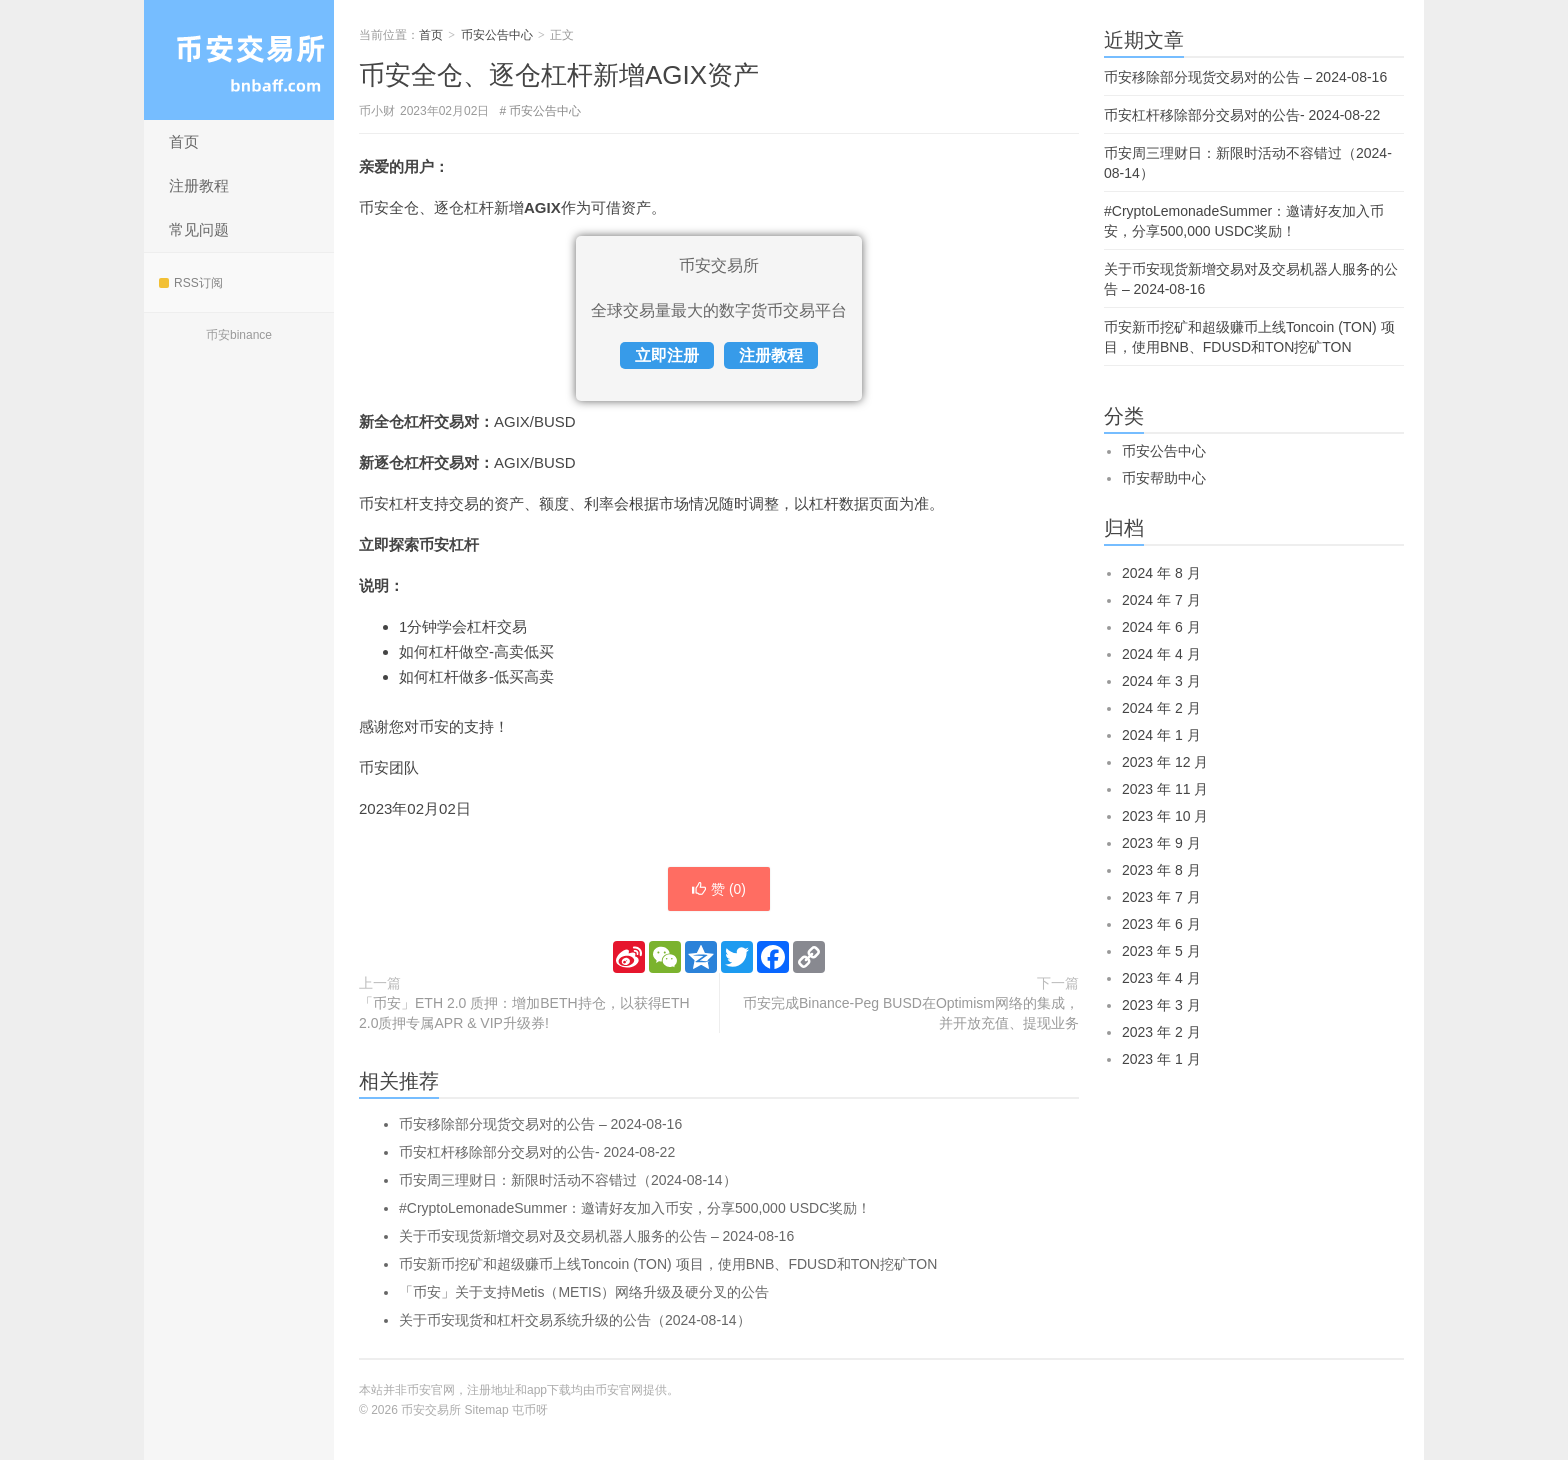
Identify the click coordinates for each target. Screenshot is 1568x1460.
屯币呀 (530, 1410)
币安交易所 (239, 60)
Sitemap (487, 1410)
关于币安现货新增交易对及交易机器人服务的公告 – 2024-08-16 (596, 1236)
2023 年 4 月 (1161, 978)
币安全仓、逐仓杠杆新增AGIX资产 (559, 75)
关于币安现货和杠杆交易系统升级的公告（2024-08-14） (575, 1320)
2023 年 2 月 (1161, 1032)
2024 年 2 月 (1161, 708)
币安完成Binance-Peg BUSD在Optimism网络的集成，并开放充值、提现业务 (911, 1013)
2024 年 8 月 (1161, 573)
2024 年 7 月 (1161, 600)
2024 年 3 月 (1161, 681)
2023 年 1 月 (1161, 1059)
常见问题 (199, 229)
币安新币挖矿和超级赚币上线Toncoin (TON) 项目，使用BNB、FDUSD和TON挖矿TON (668, 1264)
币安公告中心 (497, 35)
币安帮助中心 (1164, 478)
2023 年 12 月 (1165, 762)
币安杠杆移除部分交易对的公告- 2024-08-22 (537, 1152)
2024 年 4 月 (1161, 654)
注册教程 (199, 185)
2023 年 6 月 (1161, 924)
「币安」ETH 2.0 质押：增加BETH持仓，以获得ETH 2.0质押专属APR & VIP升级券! (524, 1013)
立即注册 (667, 355)
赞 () (719, 889)
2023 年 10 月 (1165, 816)
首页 (184, 141)
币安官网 (619, 1390)
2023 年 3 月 (1161, 1005)
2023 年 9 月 (1161, 843)
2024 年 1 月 (1161, 735)
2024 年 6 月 (1161, 627)
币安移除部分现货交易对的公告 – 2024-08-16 (540, 1124)
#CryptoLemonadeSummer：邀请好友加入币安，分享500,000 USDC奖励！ (635, 1208)
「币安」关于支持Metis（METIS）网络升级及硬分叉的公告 (584, 1292)
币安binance (239, 335)
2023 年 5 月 (1161, 951)
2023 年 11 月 (1165, 789)
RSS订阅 (191, 283)
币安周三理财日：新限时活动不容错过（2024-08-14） (568, 1180)
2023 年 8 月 (1161, 870)
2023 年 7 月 (1161, 897)
